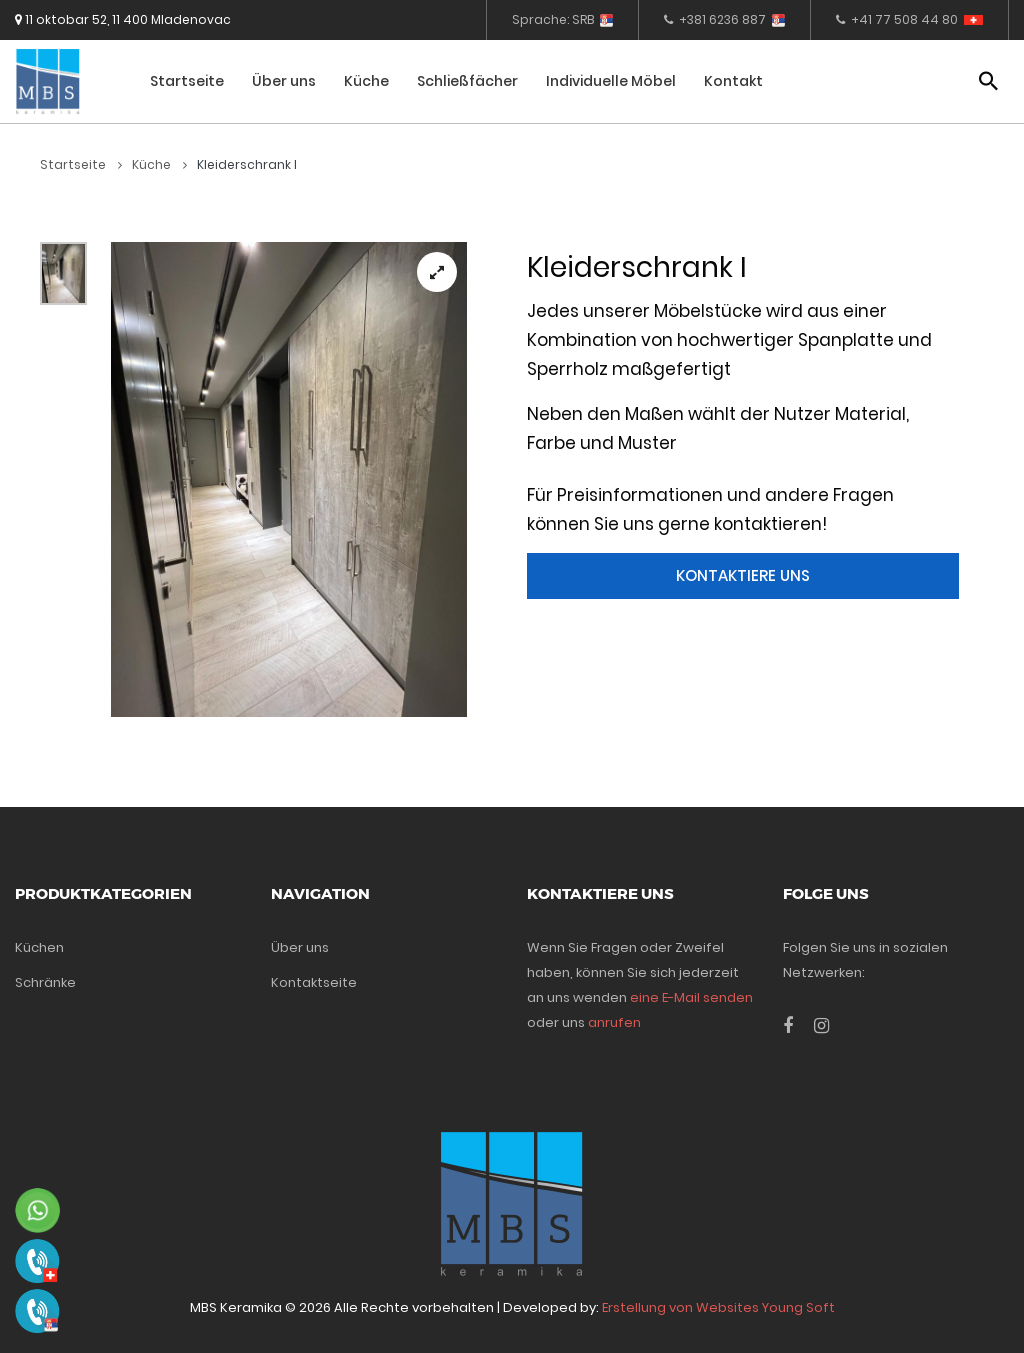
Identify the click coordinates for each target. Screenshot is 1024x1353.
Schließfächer (467, 81)
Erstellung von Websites (680, 1307)
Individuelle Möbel (611, 81)
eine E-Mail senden (691, 997)
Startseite (187, 81)
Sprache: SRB (562, 19)
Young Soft (798, 1307)
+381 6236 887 (724, 19)
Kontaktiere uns (743, 575)
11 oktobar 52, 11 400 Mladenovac (123, 19)
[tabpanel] (289, 479)
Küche (366, 81)
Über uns (284, 81)
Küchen (39, 947)
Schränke (45, 982)
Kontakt (733, 81)
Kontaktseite (314, 982)
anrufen (614, 1022)
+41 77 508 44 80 (909, 19)
